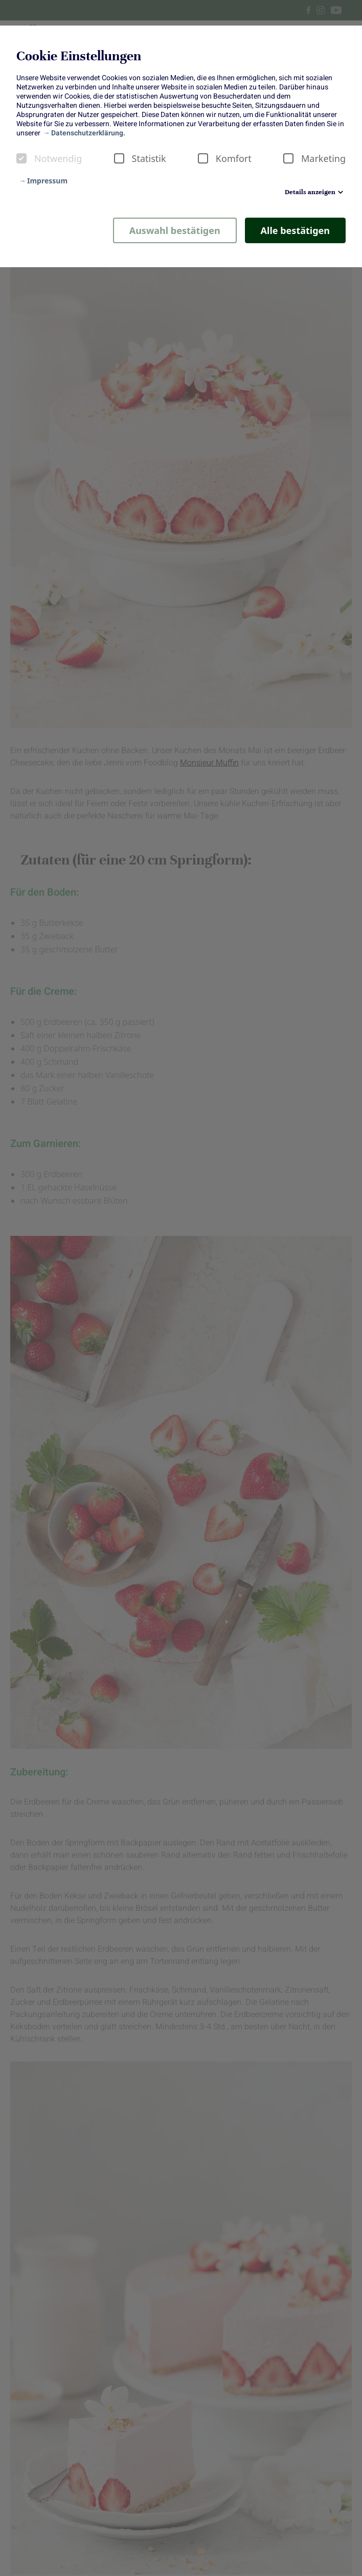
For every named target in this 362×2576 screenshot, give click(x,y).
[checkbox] (21, 158)
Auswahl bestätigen (174, 230)
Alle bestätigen (295, 230)
